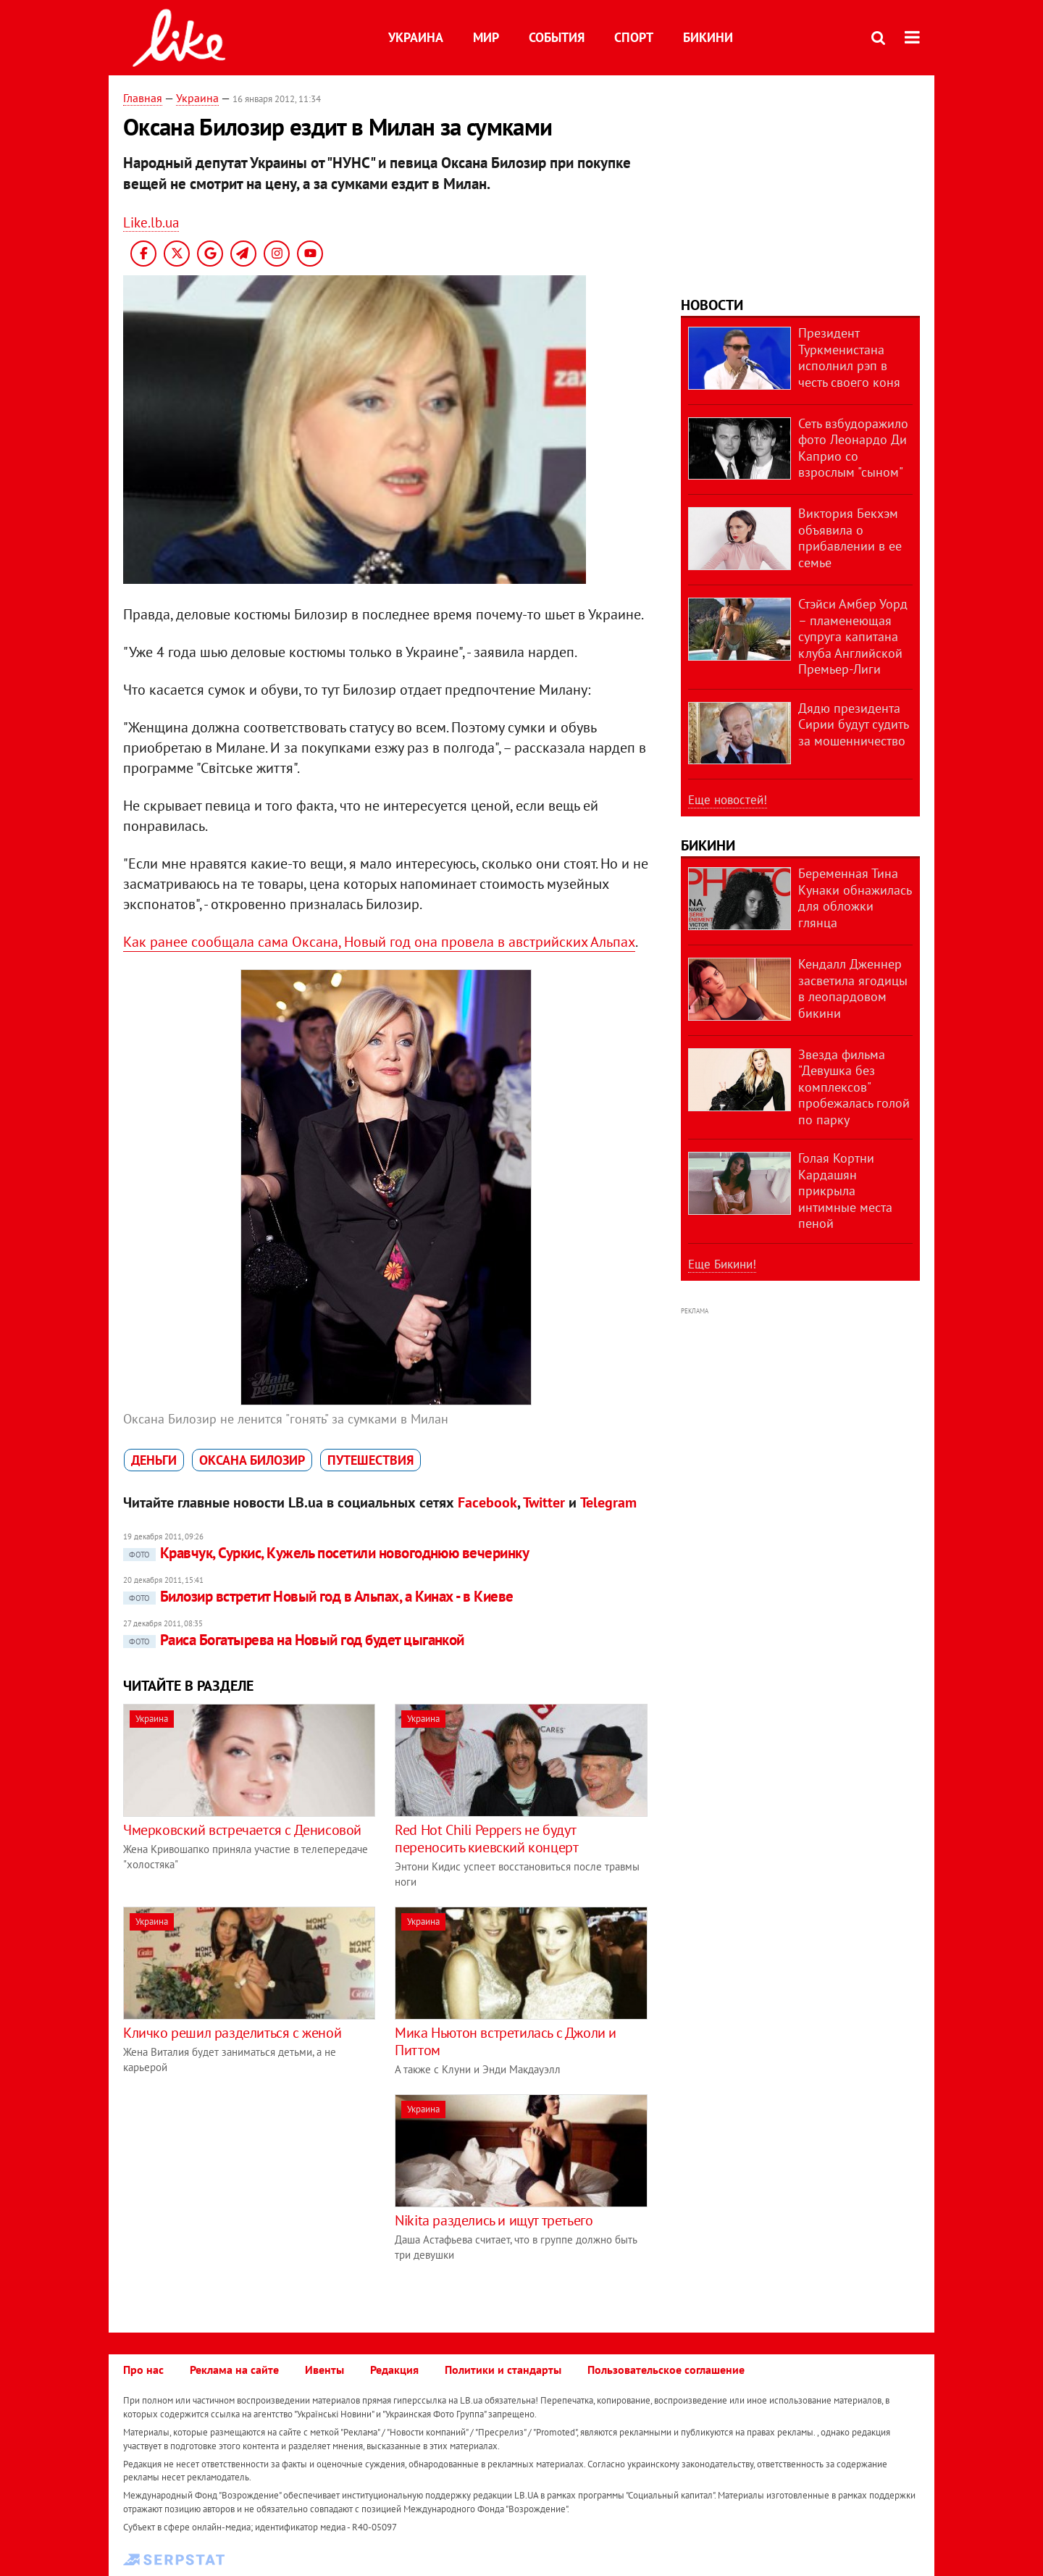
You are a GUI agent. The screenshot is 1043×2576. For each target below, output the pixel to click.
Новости (712, 305)
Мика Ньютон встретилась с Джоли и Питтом (505, 2041)
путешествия (370, 1460)
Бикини (708, 37)
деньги (154, 1460)
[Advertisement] (244, 2195)
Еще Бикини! (722, 1264)
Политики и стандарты (503, 2369)
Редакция (394, 2369)
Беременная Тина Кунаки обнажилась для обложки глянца (854, 898)
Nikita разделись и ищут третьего (493, 2220)
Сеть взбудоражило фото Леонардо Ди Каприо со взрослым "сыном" (853, 448)
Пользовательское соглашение (666, 2369)
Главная (142, 98)
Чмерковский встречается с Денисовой (242, 1829)
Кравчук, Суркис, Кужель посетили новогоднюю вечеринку (326, 1553)
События (557, 37)
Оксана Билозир (252, 1460)
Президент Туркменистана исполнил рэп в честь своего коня (849, 357)
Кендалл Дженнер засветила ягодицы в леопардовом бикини (853, 988)
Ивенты (324, 2369)
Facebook (487, 1502)
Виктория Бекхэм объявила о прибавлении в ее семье (850, 538)
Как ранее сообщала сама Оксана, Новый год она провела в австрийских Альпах (379, 941)
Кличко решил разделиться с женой (232, 2032)
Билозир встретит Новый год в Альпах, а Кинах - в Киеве (318, 1596)
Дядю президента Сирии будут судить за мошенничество (853, 724)
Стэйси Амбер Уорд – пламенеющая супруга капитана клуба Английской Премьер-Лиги (853, 636)
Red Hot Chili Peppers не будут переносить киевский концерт (486, 1838)
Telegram (608, 1502)
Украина (415, 37)
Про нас (143, 2369)
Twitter (544, 1502)
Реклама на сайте (234, 2369)
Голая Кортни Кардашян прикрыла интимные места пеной (845, 1190)
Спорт (633, 37)
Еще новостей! (727, 800)
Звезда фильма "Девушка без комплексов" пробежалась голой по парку (854, 1087)
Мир (486, 37)
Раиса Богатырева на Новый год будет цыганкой (293, 1639)
